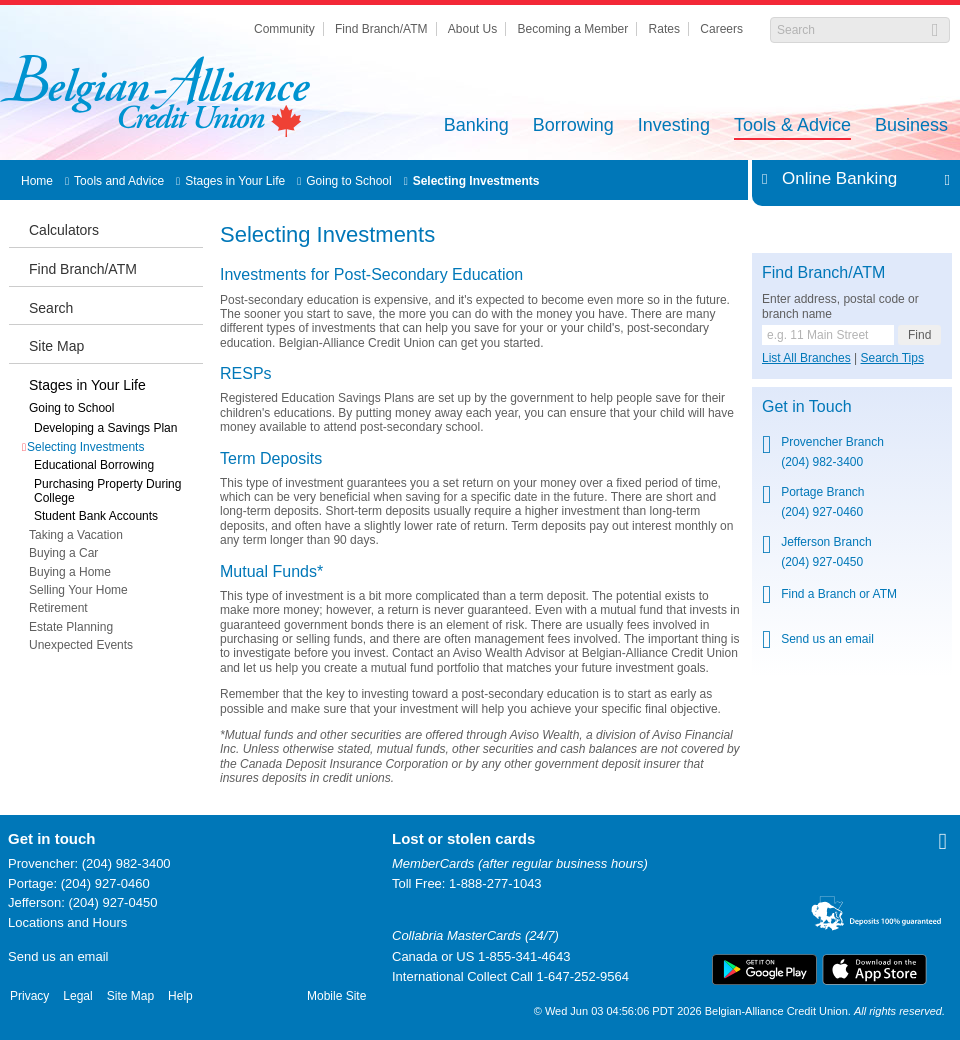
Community (284, 29)
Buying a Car (63, 553)
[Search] (849, 30)
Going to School (348, 181)
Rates (664, 29)
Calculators (64, 230)
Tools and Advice (119, 181)
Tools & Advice (792, 126)
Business (911, 126)
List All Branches (806, 358)
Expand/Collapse (941, 179)
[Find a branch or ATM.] (828, 335)
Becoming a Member (573, 29)
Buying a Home (70, 572)
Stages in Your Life (235, 181)
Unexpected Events (81, 645)
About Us (472, 29)
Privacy (29, 996)
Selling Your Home (78, 590)
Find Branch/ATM (381, 29)
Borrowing (573, 126)
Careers (721, 29)
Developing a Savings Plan (105, 428)
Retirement (58, 608)
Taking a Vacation (76, 535)
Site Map (56, 346)
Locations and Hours (67, 922)
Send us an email (58, 956)
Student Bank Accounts (96, 516)
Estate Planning (71, 627)
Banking (476, 126)
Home (37, 181)
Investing (674, 126)
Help (180, 996)
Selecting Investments (476, 181)
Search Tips (892, 358)
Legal (77, 996)
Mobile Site (336, 996)
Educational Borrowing (94, 465)
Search (51, 308)
